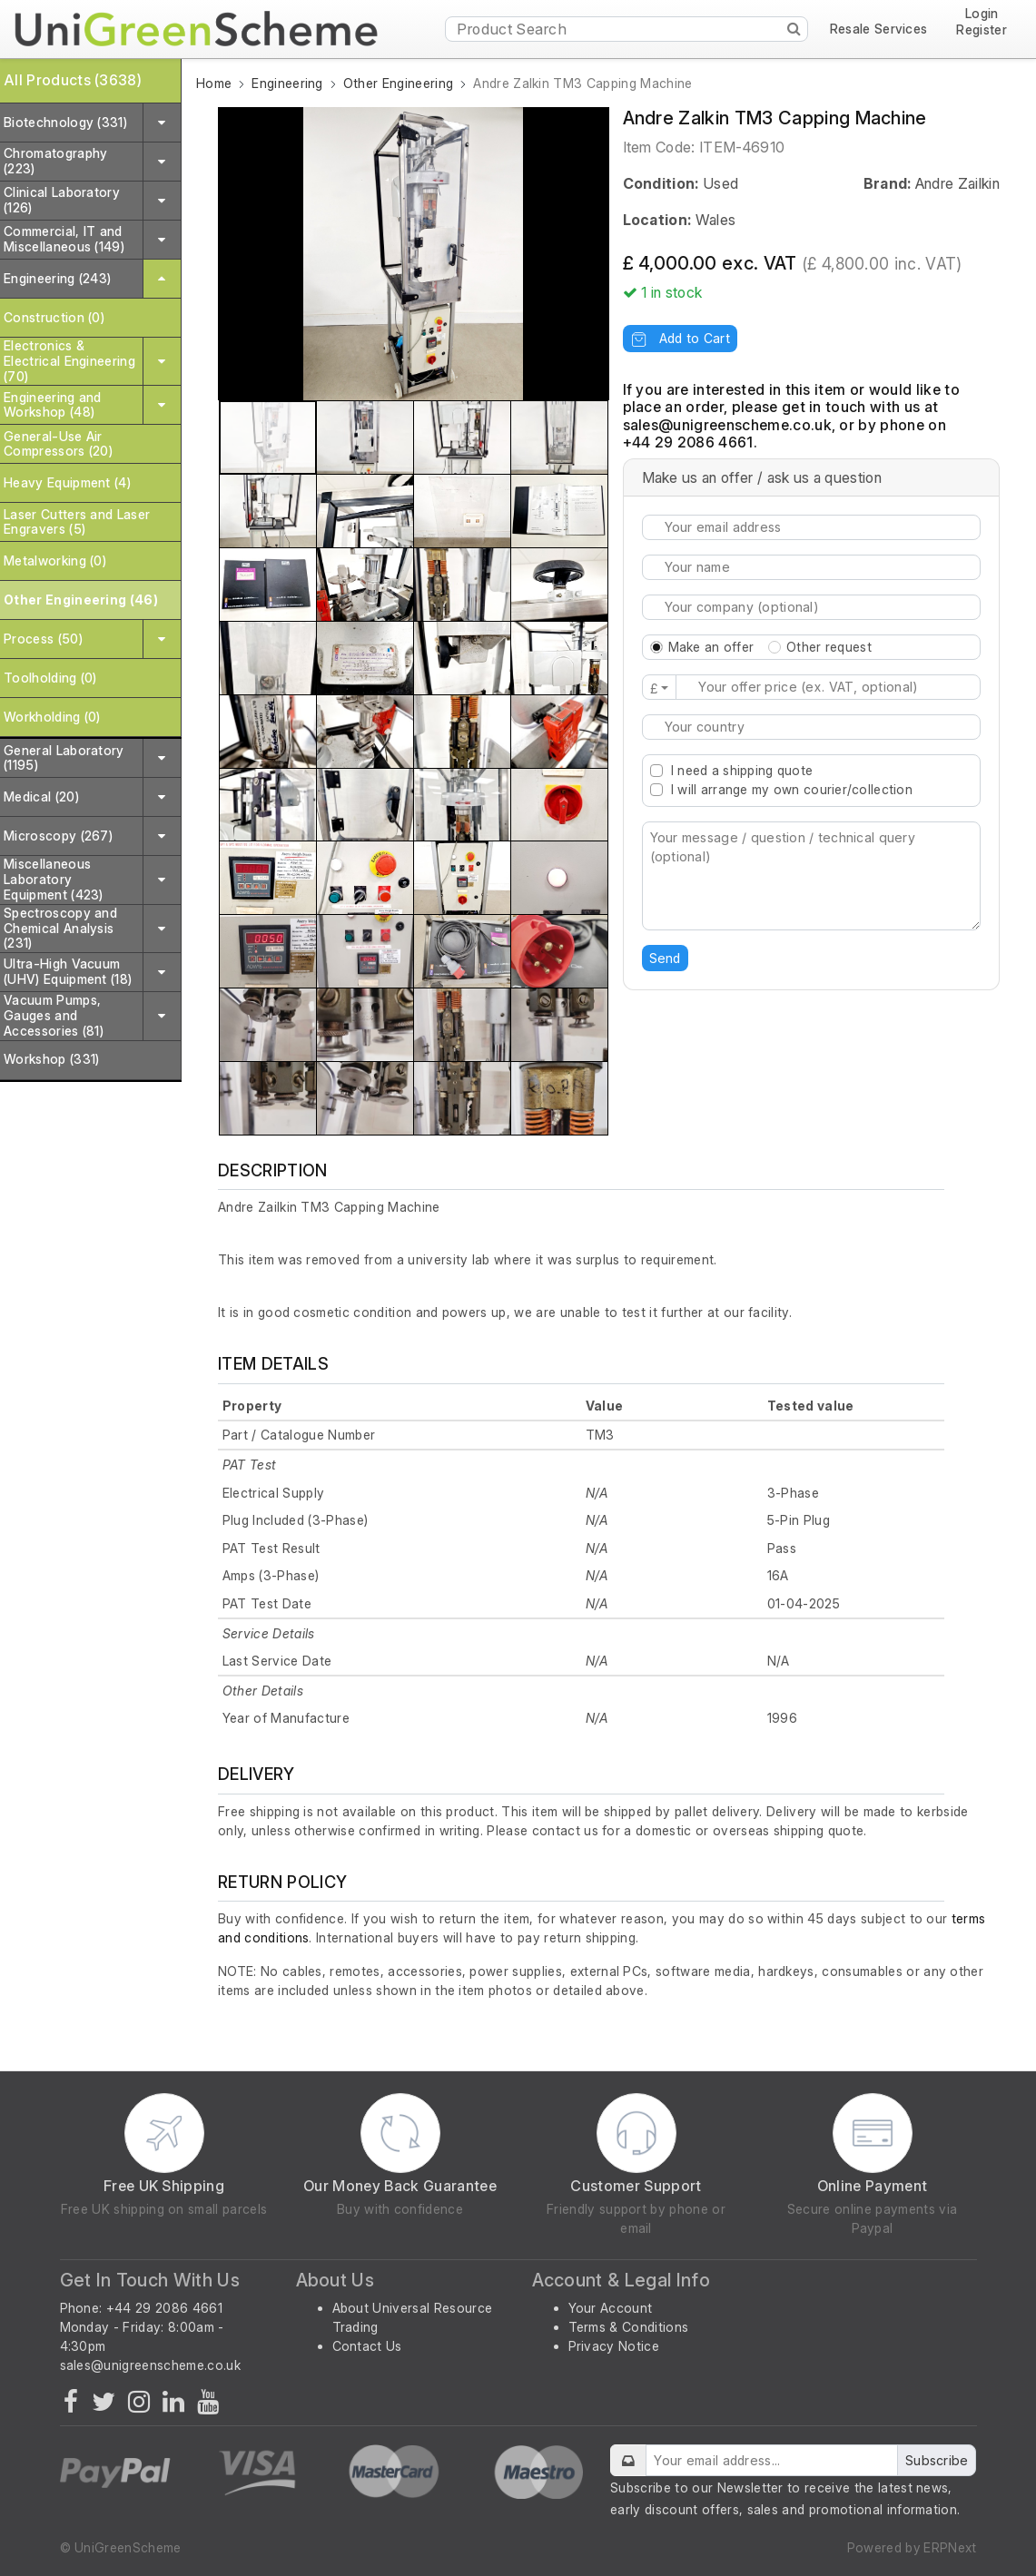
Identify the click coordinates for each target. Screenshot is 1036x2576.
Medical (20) (41, 796)
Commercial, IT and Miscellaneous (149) (64, 238)
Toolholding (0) (50, 677)
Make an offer (711, 646)
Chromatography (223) (55, 160)
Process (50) (43, 638)
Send (665, 958)
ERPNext (949, 2547)
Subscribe (937, 2460)
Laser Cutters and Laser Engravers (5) (77, 521)
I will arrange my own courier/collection (792, 789)
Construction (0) (54, 317)
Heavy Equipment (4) (67, 482)
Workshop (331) (51, 1059)
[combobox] (812, 727)
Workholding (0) (52, 716)
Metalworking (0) (55, 560)
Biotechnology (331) (65, 122)
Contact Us (367, 2346)
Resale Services (879, 29)
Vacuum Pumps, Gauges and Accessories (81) (54, 1015)
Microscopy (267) (58, 835)
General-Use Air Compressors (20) (58, 443)
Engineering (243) (57, 278)
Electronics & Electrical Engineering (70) (69, 361)
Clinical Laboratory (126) (62, 199)
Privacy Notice (613, 2346)
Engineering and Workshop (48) (53, 404)
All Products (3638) (73, 80)
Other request (829, 646)
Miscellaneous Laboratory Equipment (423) (54, 879)
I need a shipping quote (742, 770)
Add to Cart (680, 338)
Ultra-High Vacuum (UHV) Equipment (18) (68, 971)
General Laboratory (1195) (64, 757)
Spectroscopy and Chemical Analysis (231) (60, 928)
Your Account (610, 2307)
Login (982, 14)
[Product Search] (626, 29)
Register (981, 30)
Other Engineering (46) (81, 599)
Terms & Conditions (628, 2327)
